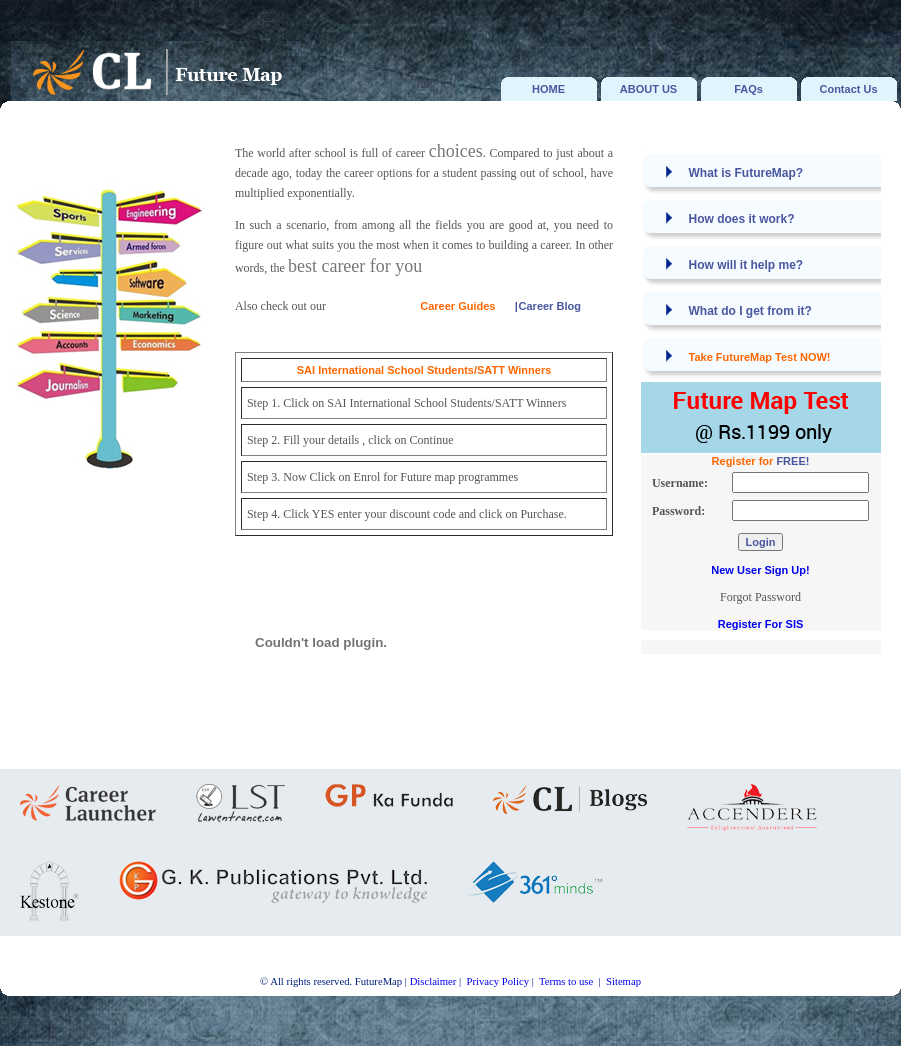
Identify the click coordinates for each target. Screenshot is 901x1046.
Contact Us (848, 89)
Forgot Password (760, 597)
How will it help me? (746, 265)
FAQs (748, 89)
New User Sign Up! (760, 570)
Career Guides (457, 306)
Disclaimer (433, 981)
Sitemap (623, 981)
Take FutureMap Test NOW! (760, 357)
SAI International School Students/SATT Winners (424, 370)
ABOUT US (648, 89)
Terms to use (567, 981)
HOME (548, 89)
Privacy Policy (498, 981)
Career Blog (550, 306)
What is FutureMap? (746, 173)
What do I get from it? (750, 311)
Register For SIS (761, 624)
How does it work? (742, 219)
